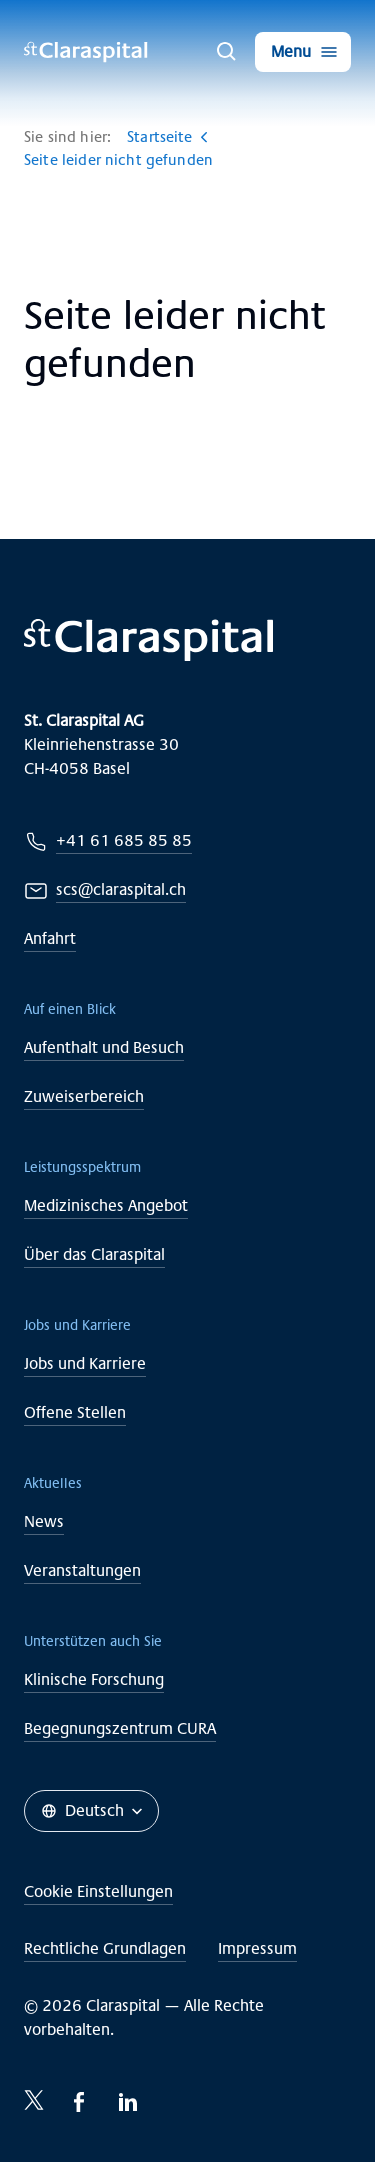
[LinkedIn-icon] (128, 2102)
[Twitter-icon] (34, 2100)
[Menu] (303, 52)
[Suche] (227, 52)
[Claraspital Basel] (86, 52)
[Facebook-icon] (80, 2102)
